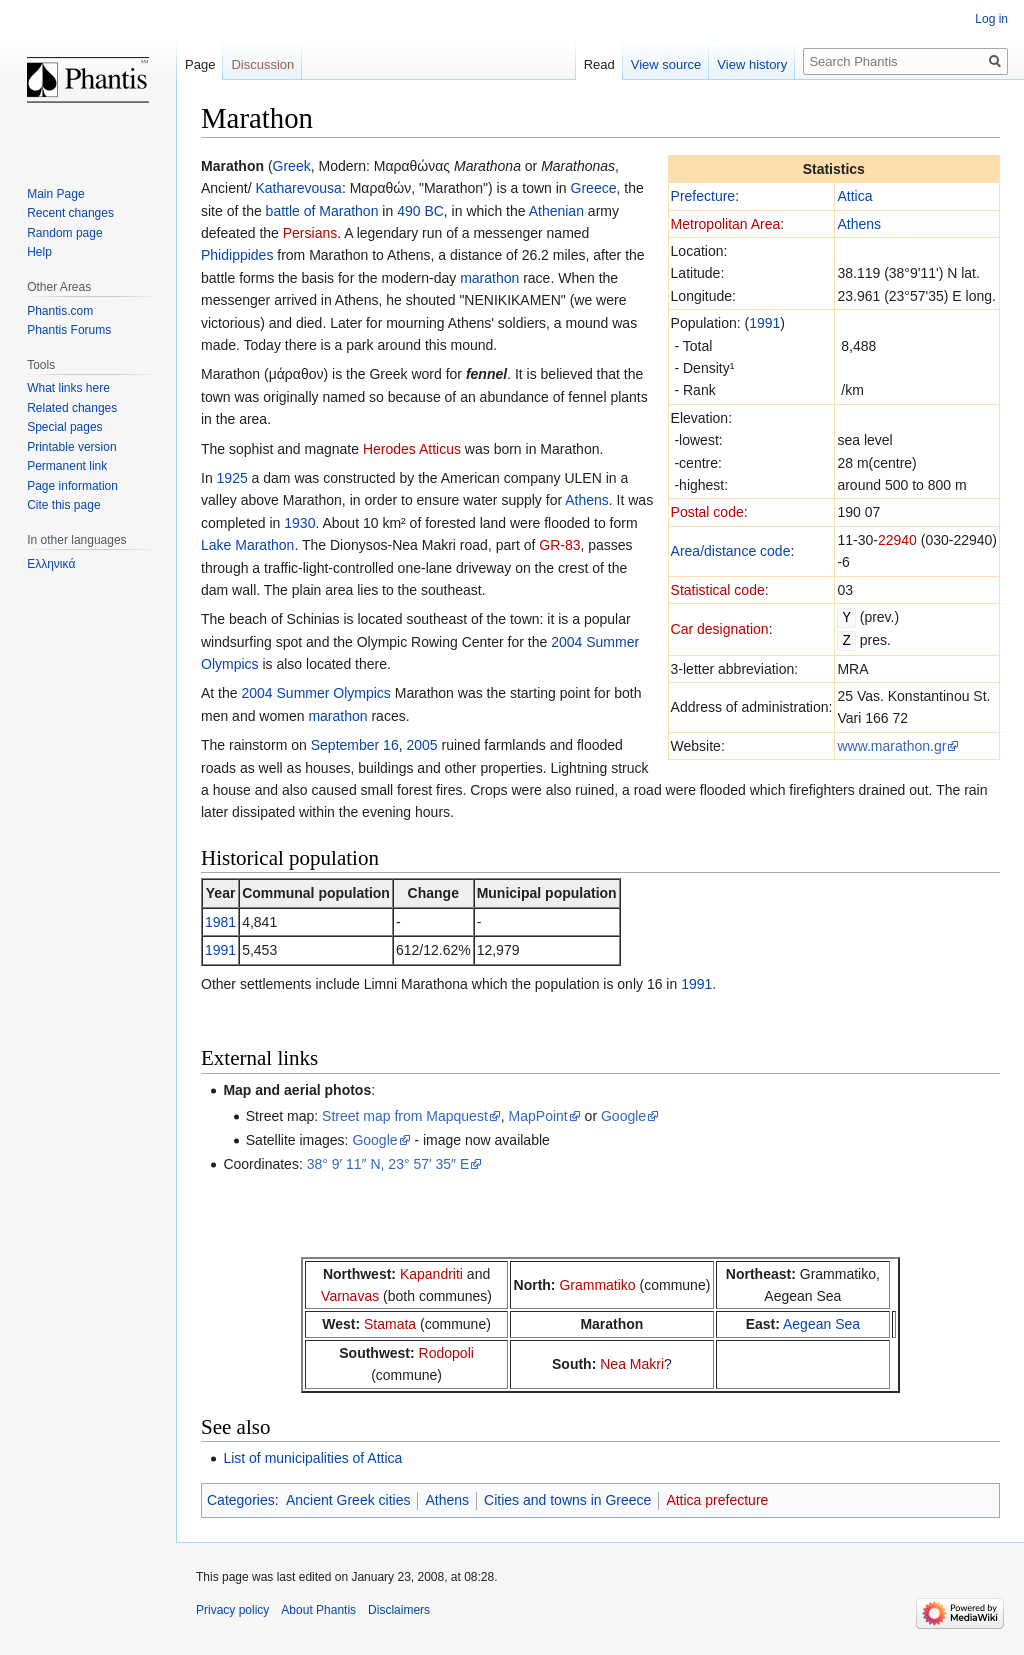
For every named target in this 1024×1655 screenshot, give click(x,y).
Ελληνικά (51, 564)
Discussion (262, 64)
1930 (299, 523)
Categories (241, 1500)
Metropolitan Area (726, 224)
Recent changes (70, 213)
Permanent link (67, 466)
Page (200, 64)
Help (39, 252)
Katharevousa (298, 188)
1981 (220, 922)
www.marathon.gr (891, 744)
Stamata (390, 1324)
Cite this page (63, 505)
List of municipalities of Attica (312, 1458)
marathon (489, 278)
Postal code (707, 512)
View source (666, 64)
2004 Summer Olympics (315, 693)
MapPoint (538, 1116)
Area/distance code (731, 551)
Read (599, 64)
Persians (310, 233)
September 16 (355, 745)
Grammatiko (597, 1285)
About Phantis (318, 1610)
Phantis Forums (69, 330)
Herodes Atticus (412, 449)
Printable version (71, 447)
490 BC (420, 211)
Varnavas (350, 1296)
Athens (859, 224)
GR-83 (559, 545)
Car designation (720, 628)
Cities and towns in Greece (567, 1500)
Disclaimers (399, 1610)
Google (623, 1116)
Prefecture (703, 196)
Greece (594, 188)
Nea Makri (632, 1364)
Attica (854, 196)
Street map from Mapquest (405, 1116)
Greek (292, 166)
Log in (991, 19)
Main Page (55, 194)
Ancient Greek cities (348, 1500)
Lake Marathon (247, 545)
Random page (64, 233)
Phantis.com (60, 311)
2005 (421, 745)
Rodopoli (446, 1353)
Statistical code (718, 590)
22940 (897, 540)
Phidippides (237, 255)
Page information (72, 486)
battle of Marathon (322, 211)
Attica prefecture (717, 1500)
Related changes (72, 408)
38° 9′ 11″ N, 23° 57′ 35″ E (388, 1164)
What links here (68, 388)
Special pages (64, 427)
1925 (232, 478)
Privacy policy (232, 1610)
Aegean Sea (821, 1324)
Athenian (556, 211)
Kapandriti (431, 1274)
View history (752, 64)
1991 (764, 323)
